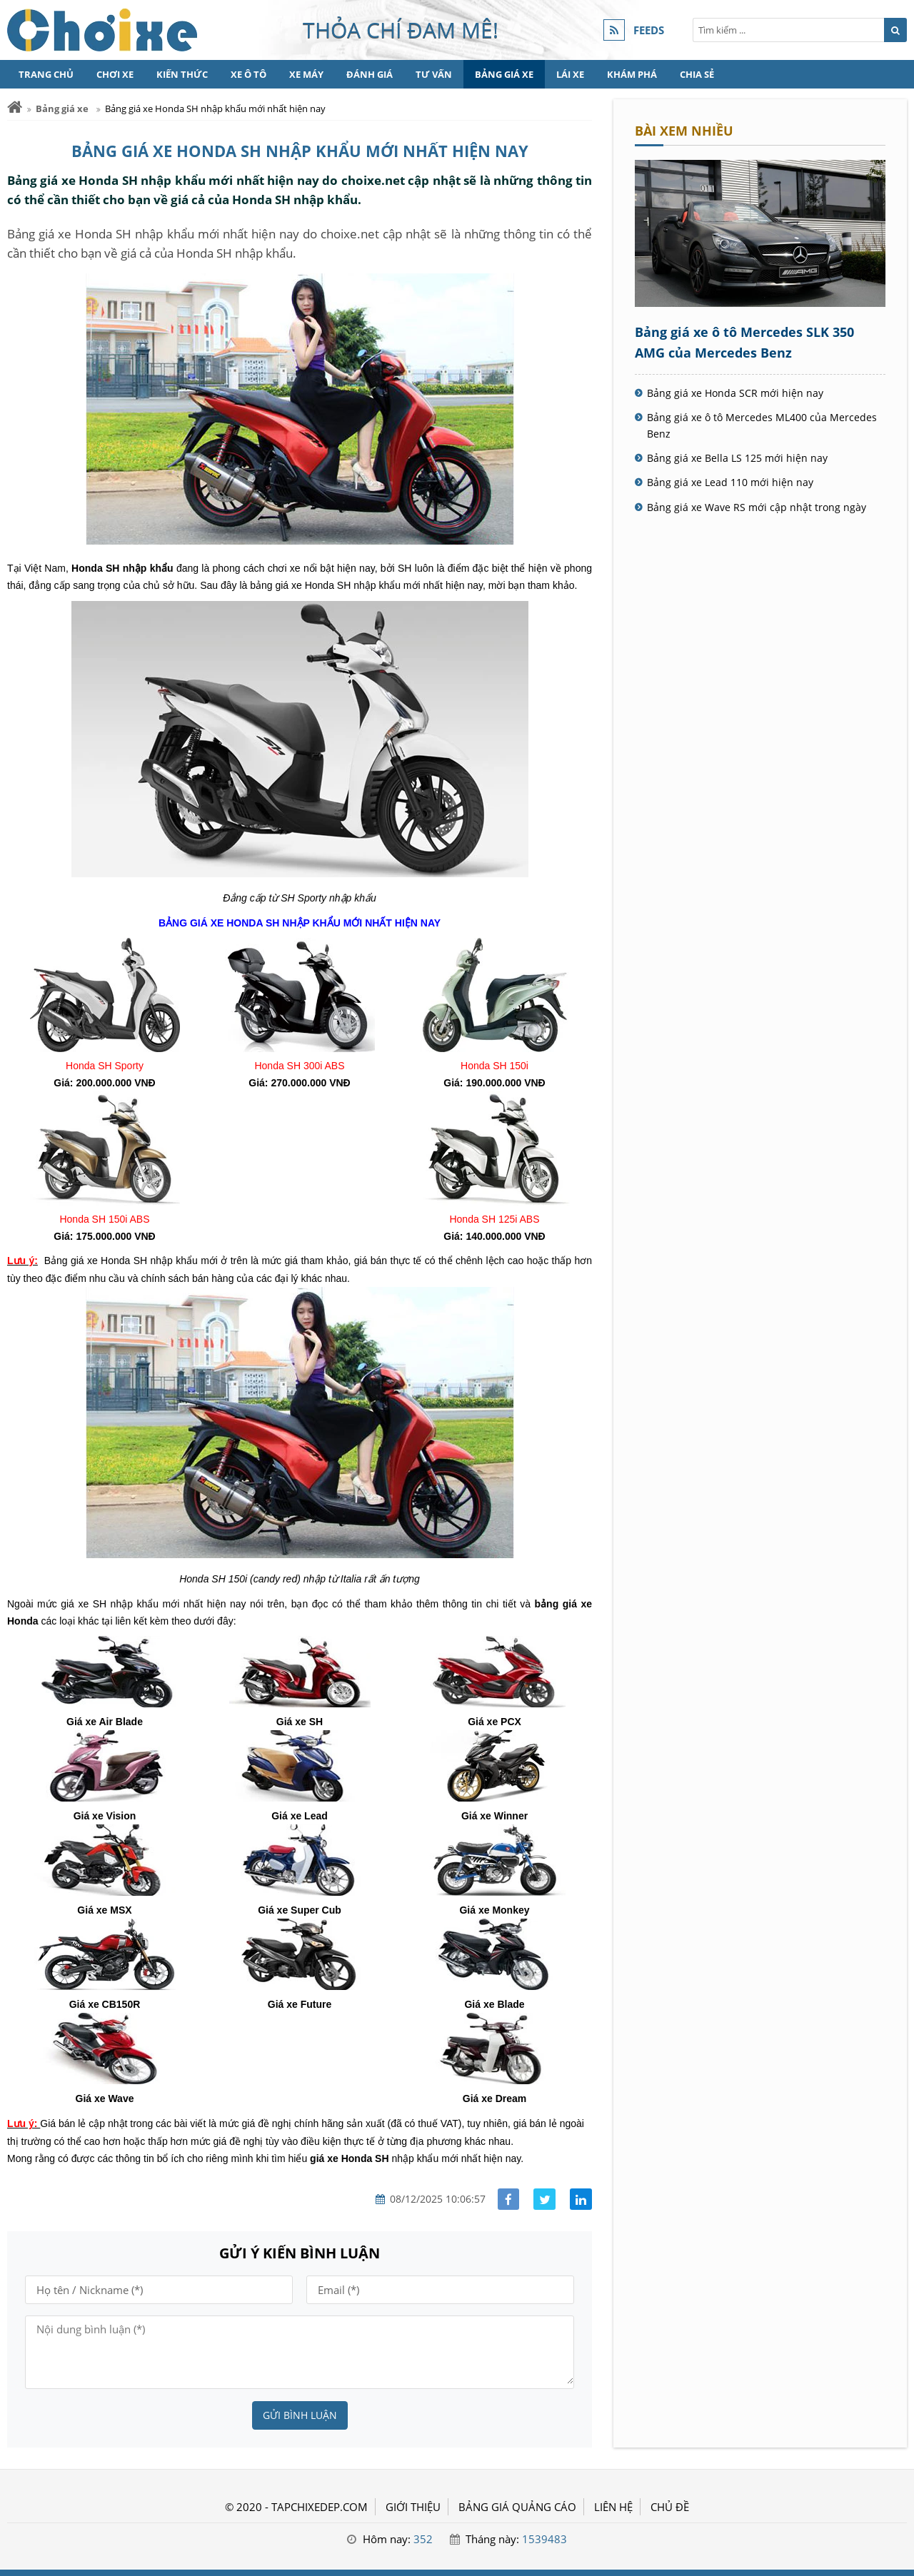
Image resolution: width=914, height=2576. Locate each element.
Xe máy (306, 74)
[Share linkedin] (581, 2199)
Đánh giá (369, 74)
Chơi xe (115, 74)
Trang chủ (46, 74)
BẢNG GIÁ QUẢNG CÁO (517, 2507)
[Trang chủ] (14, 107)
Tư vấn (434, 74)
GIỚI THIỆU (413, 2507)
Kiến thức (182, 74)
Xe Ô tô (248, 74)
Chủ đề (670, 2507)
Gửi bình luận (300, 2415)
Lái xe (570, 74)
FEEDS (648, 30)
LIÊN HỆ (613, 2507)
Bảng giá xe (504, 74)
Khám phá (632, 74)
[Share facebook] (509, 2199)
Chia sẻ (697, 74)
